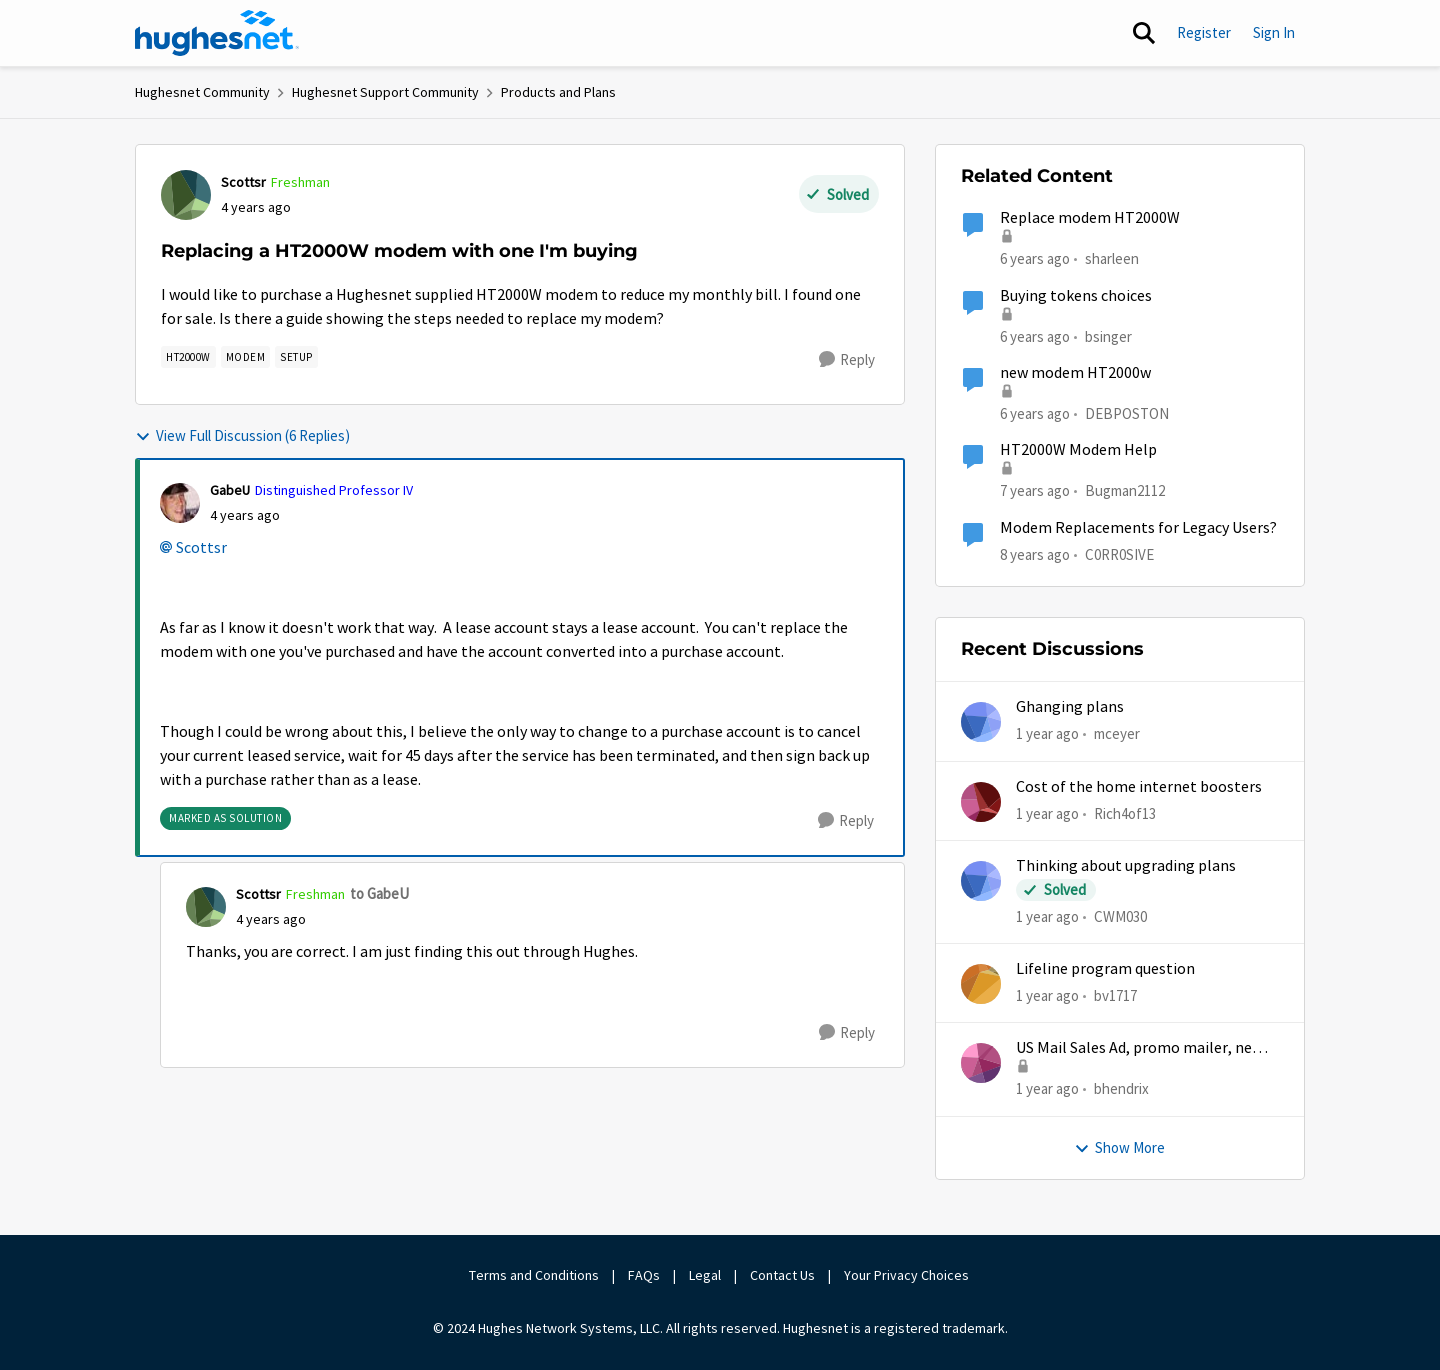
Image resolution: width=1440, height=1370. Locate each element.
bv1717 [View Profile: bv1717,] (1115, 995)
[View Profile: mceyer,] (981, 722)
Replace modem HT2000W (1090, 218)
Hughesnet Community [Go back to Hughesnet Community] (202, 92)
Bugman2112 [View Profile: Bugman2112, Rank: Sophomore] (1125, 490)
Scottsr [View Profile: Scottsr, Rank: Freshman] (243, 182)
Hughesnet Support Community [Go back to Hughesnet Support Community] (385, 92)
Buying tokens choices (1076, 296)
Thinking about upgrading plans (1126, 866)
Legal (705, 1275)
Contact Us (782, 1275)
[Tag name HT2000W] (188, 357)
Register (1204, 32)
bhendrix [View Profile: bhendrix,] (1121, 1088)
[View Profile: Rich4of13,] (981, 802)
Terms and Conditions (534, 1275)
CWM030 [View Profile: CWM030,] (1120, 916)
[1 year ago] (1047, 734)
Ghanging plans (1070, 707)
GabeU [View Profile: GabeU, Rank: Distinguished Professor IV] (230, 490)
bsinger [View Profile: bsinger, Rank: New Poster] (1108, 335)
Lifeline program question (1105, 969)
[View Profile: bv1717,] (981, 984)
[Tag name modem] (246, 357)
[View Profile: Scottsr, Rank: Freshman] (186, 195)
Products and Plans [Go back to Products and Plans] (558, 92)
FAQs (644, 1275)
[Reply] (847, 360)
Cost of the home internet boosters (1139, 787)
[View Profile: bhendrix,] (981, 1063)
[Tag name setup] (296, 357)
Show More (1119, 1147)
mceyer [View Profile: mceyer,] (1117, 733)
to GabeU (379, 893)
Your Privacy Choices (908, 1275)
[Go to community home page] (217, 33)
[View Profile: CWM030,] (981, 881)
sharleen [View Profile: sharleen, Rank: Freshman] (1112, 258)
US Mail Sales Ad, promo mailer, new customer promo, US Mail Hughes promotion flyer (1139, 1048)
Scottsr (201, 548)
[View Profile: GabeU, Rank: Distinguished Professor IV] (180, 503)
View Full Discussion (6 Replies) (242, 435)
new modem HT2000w (1075, 373)
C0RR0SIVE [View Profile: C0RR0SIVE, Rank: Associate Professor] (1119, 553)
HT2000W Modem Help (1078, 450)
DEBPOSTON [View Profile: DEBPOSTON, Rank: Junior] (1127, 413)
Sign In (1274, 32)
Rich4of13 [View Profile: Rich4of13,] (1125, 812)
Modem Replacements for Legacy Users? (1138, 528)
